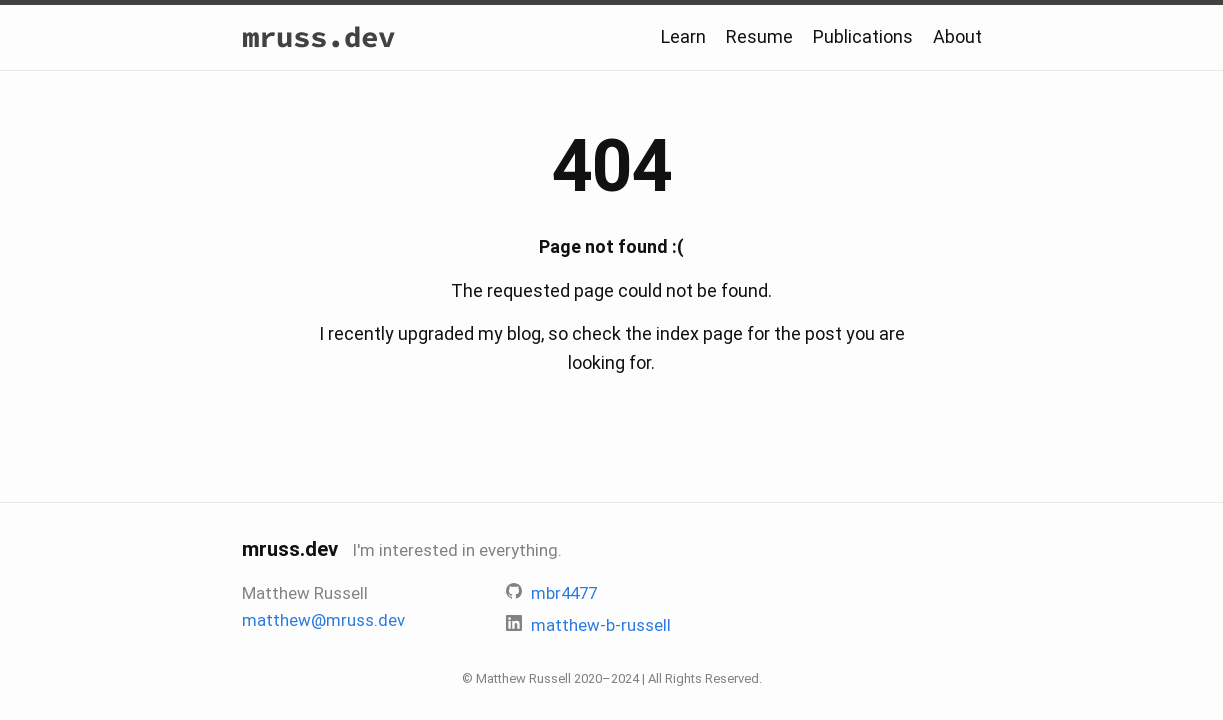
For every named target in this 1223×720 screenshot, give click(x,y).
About (957, 36)
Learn (683, 36)
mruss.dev (318, 36)
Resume (759, 36)
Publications (863, 36)
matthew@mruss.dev (323, 620)
